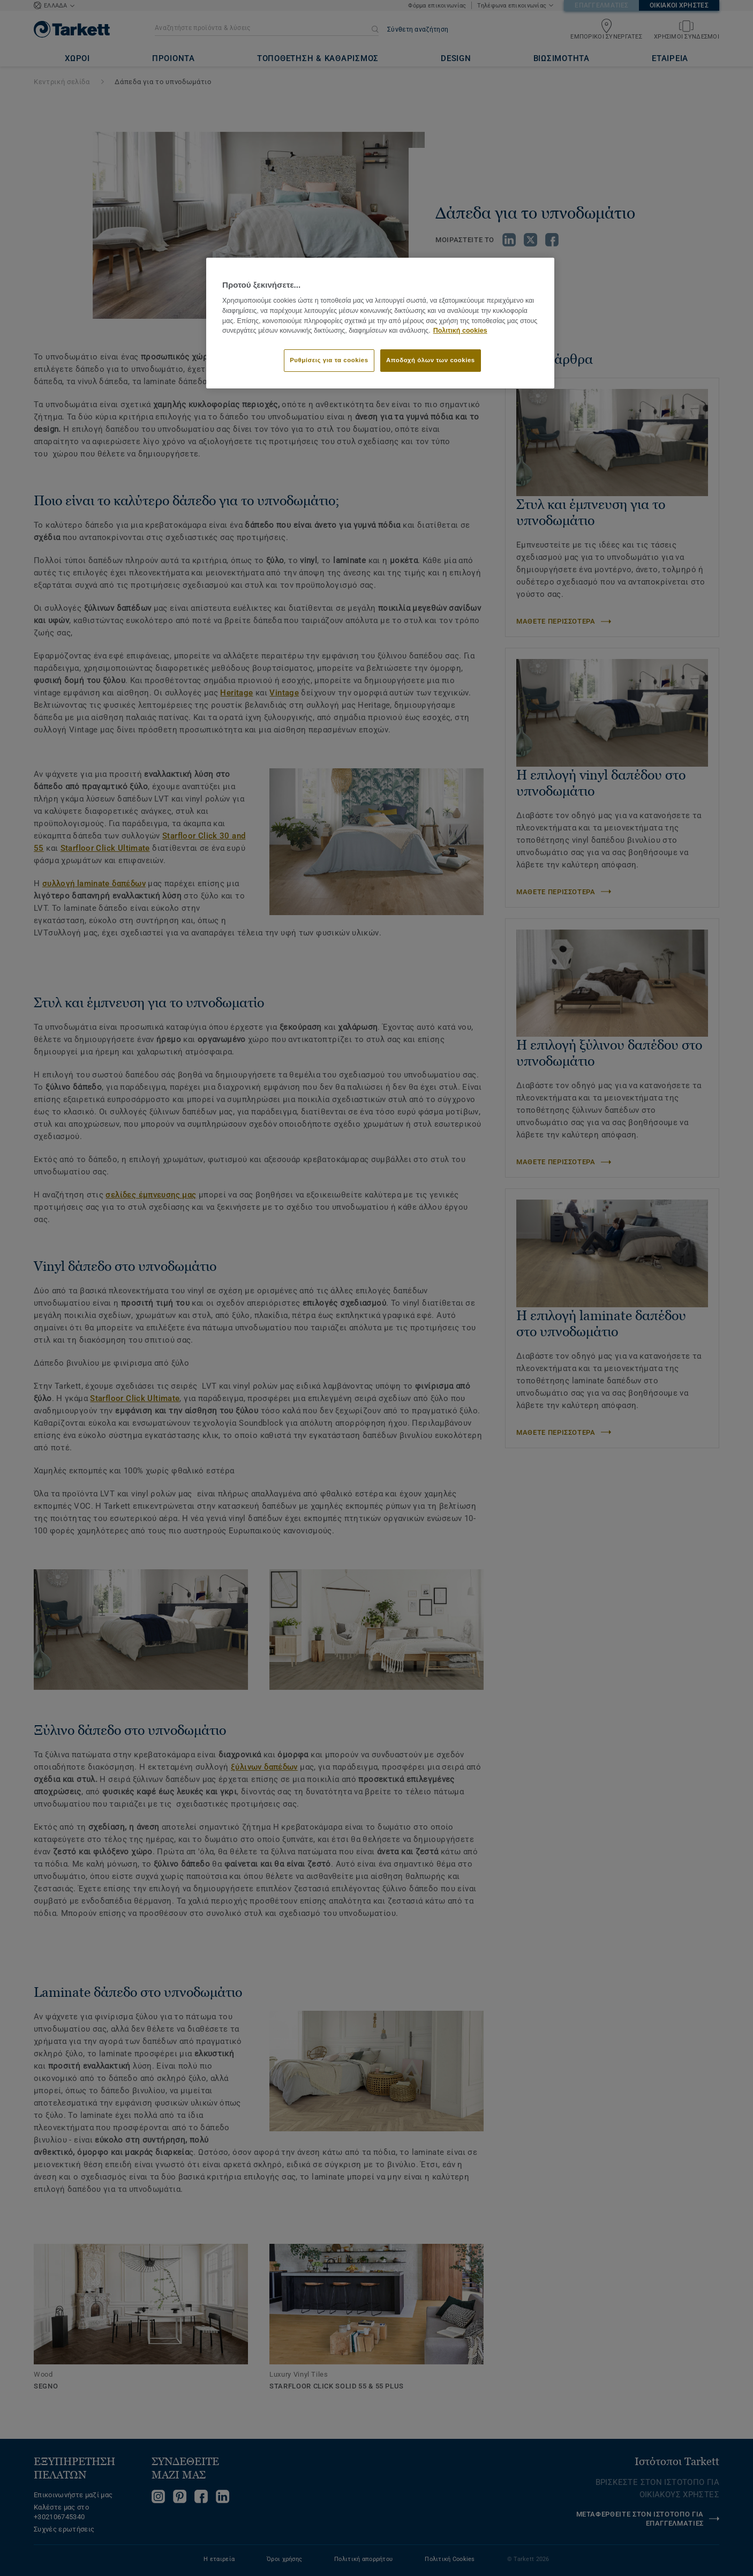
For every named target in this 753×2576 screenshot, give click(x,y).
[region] (380, 323)
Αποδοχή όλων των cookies (430, 360)
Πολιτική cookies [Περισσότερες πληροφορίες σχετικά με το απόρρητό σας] (460, 330)
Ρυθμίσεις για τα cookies (329, 360)
